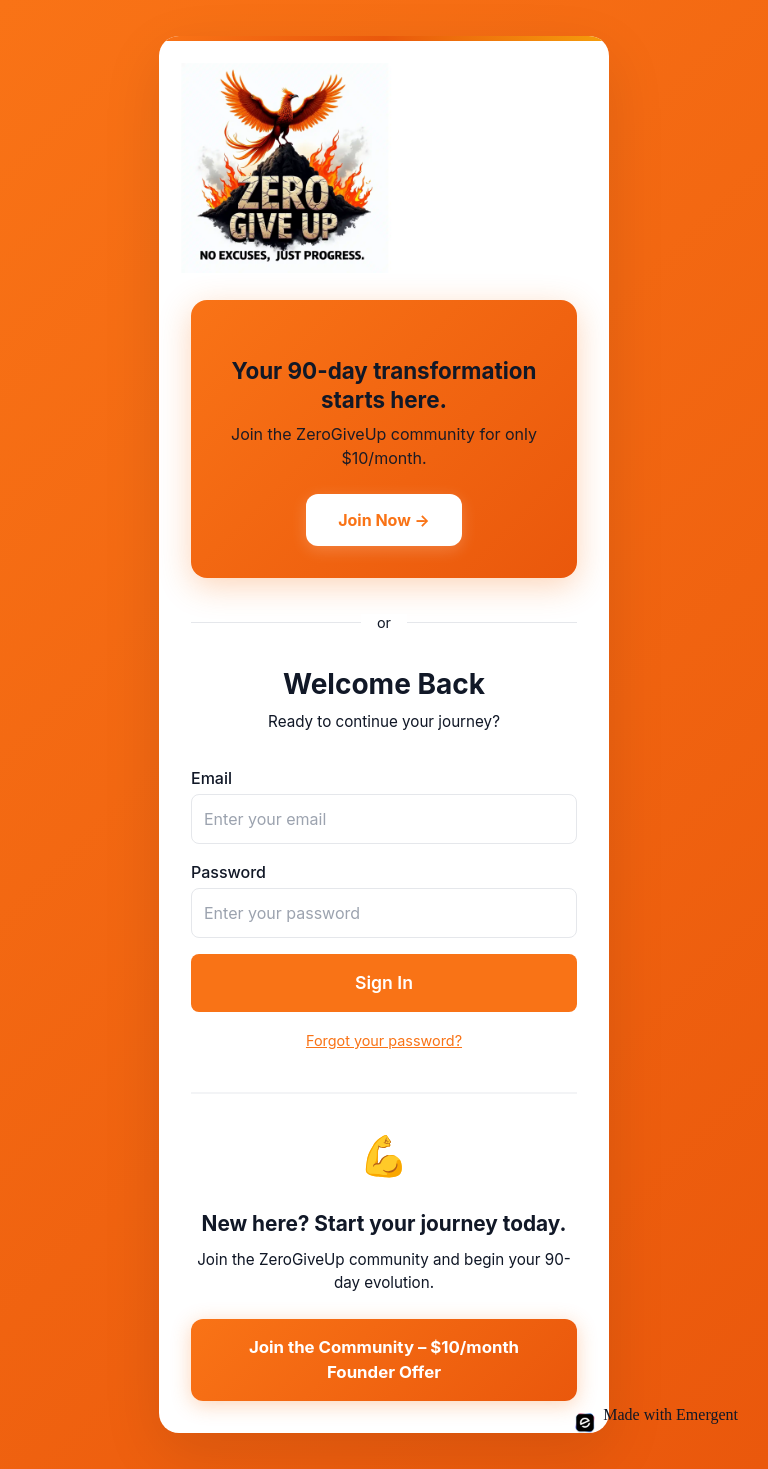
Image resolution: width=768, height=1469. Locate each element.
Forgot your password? (384, 1040)
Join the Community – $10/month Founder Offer (384, 1359)
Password (228, 872)
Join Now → (384, 520)
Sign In (384, 982)
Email (211, 778)
